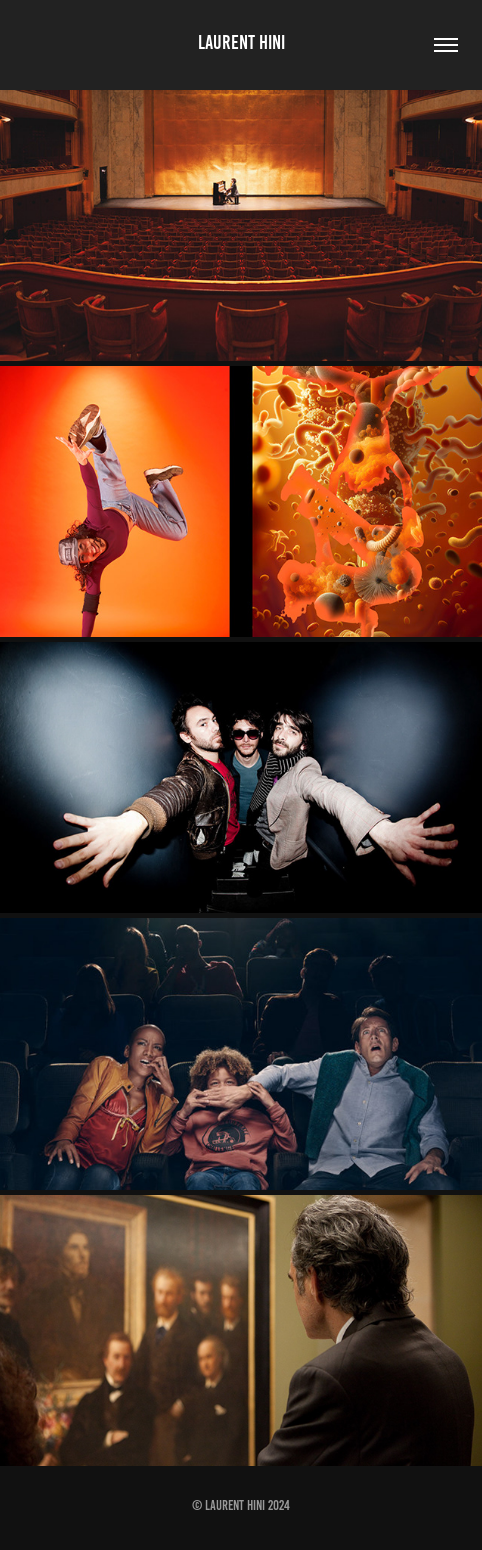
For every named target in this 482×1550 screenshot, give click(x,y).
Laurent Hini (241, 42)
